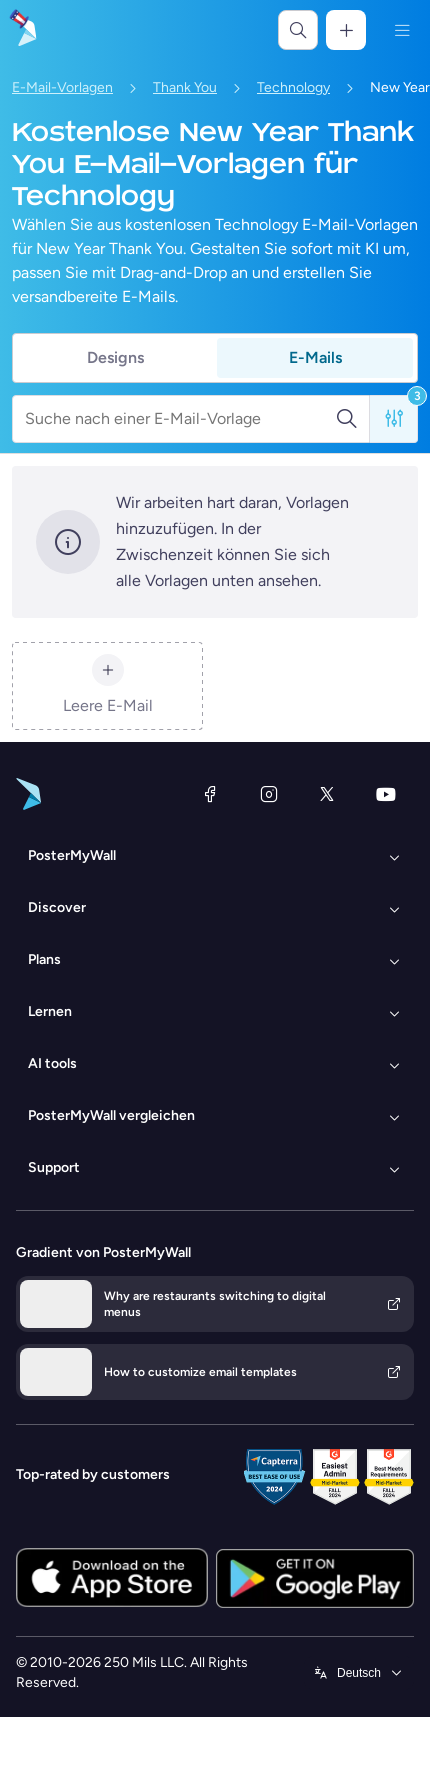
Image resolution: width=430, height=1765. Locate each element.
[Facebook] (210, 794)
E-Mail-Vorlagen (62, 87)
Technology (293, 87)
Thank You (185, 87)
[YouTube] (386, 794)
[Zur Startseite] (22, 30)
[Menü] (402, 30)
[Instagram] (269, 794)
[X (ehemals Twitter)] (327, 794)
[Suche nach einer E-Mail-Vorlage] (180, 419)
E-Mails (315, 357)
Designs (115, 357)
